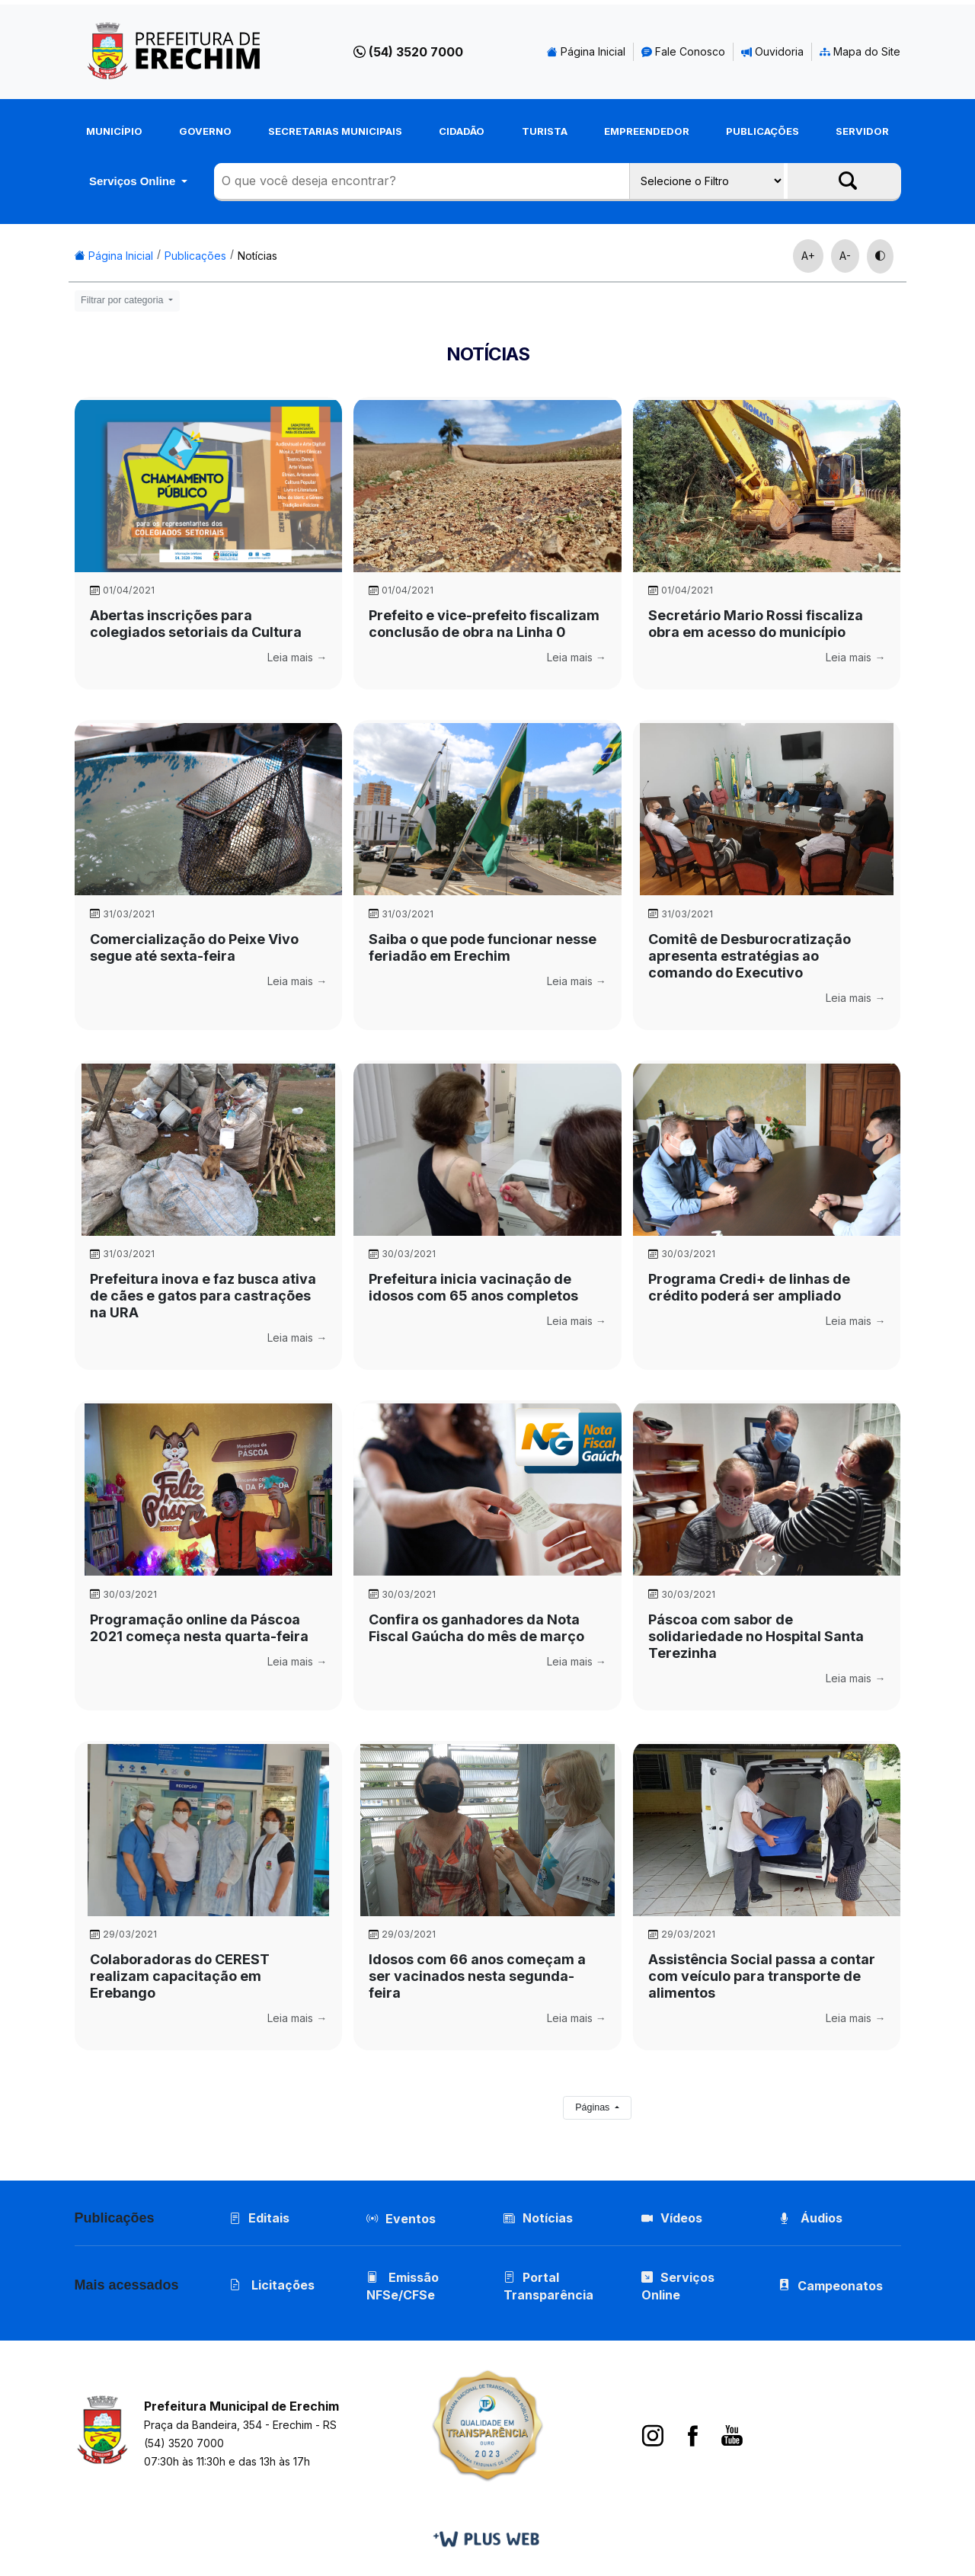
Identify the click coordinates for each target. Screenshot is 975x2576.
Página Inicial (586, 51)
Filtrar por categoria (123, 300)
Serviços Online (134, 180)
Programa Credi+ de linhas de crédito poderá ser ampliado (749, 1287)
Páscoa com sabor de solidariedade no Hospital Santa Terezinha (756, 1636)
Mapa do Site (860, 51)
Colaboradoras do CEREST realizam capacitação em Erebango (180, 1976)
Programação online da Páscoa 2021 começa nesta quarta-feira (199, 1627)
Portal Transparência (548, 2286)
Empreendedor (646, 131)
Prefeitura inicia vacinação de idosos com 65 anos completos (473, 1287)
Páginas (593, 2107)
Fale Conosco (683, 51)
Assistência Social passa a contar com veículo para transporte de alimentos (761, 1976)
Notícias (257, 255)
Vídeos (671, 2218)
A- (845, 255)
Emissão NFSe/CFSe (402, 2286)
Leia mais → (297, 657)
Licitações (272, 2285)
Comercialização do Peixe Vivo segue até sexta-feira (194, 947)
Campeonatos (840, 2285)
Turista (544, 131)
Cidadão (461, 131)
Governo (205, 131)
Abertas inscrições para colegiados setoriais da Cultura (196, 623)
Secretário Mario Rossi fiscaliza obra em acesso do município (755, 623)
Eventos (410, 2218)
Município (114, 131)
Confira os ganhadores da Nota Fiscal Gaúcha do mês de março (476, 1627)
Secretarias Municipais (335, 131)
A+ (808, 255)
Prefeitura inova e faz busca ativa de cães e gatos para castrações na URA (203, 1295)
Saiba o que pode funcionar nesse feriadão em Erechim (482, 947)
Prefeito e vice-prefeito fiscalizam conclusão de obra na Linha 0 (484, 623)
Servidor (862, 131)
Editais (259, 2218)
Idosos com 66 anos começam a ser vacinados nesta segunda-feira (477, 1976)
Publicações (762, 131)
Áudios (810, 2218)
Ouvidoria (772, 51)
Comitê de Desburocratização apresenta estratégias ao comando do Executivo (749, 956)
